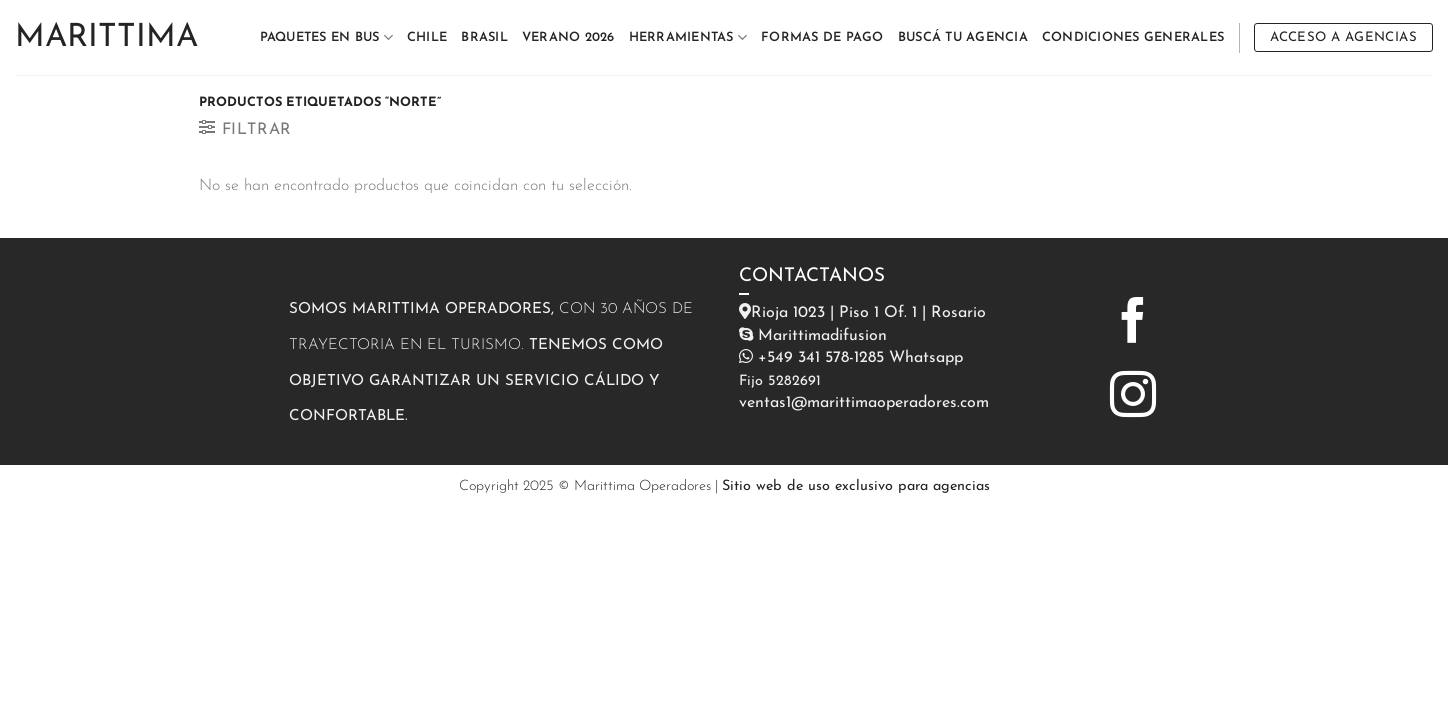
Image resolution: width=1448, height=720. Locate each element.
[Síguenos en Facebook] (1133, 324)
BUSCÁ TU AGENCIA (963, 37)
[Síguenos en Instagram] (1133, 398)
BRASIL (484, 37)
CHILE (427, 37)
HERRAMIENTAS (688, 37)
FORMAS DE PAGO (822, 37)
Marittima (106, 38)
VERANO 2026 (568, 37)
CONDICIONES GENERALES (1133, 37)
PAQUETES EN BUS (326, 37)
